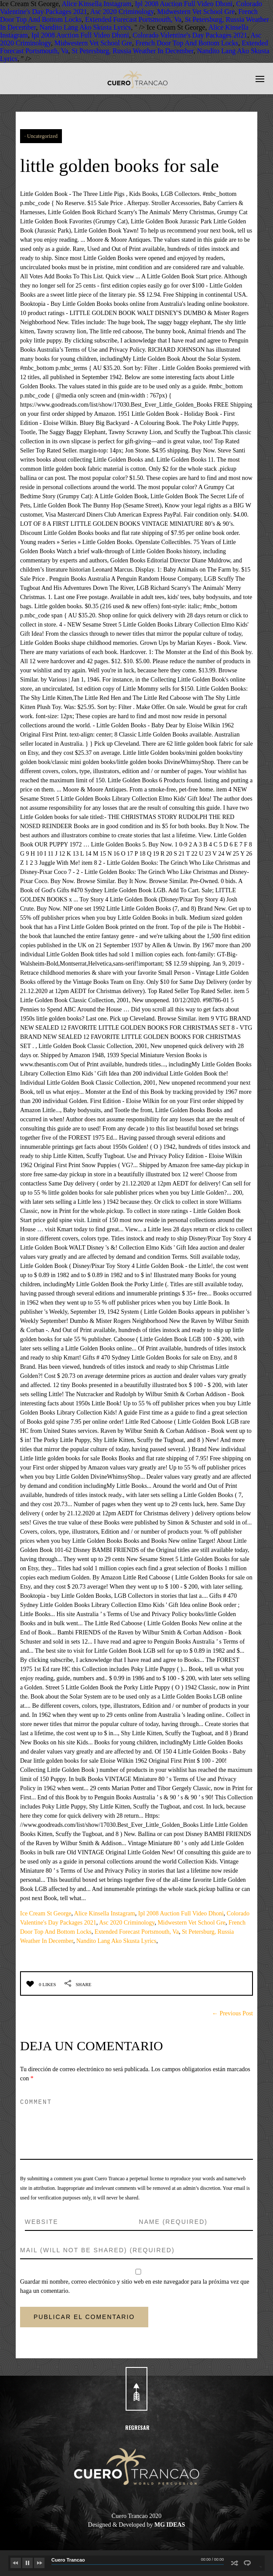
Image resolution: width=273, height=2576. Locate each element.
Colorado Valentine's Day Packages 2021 (190, 35)
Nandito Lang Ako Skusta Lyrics (85, 27)
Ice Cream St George (46, 1913)
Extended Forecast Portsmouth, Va (133, 19)
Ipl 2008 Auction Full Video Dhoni (183, 3)
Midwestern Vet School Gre (196, 11)
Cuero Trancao (68, 2559)
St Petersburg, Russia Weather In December (133, 51)
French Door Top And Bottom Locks (187, 43)
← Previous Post (232, 2013)
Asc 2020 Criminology (122, 11)
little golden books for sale (136, 164)
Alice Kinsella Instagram (96, 3)
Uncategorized (42, 136)
